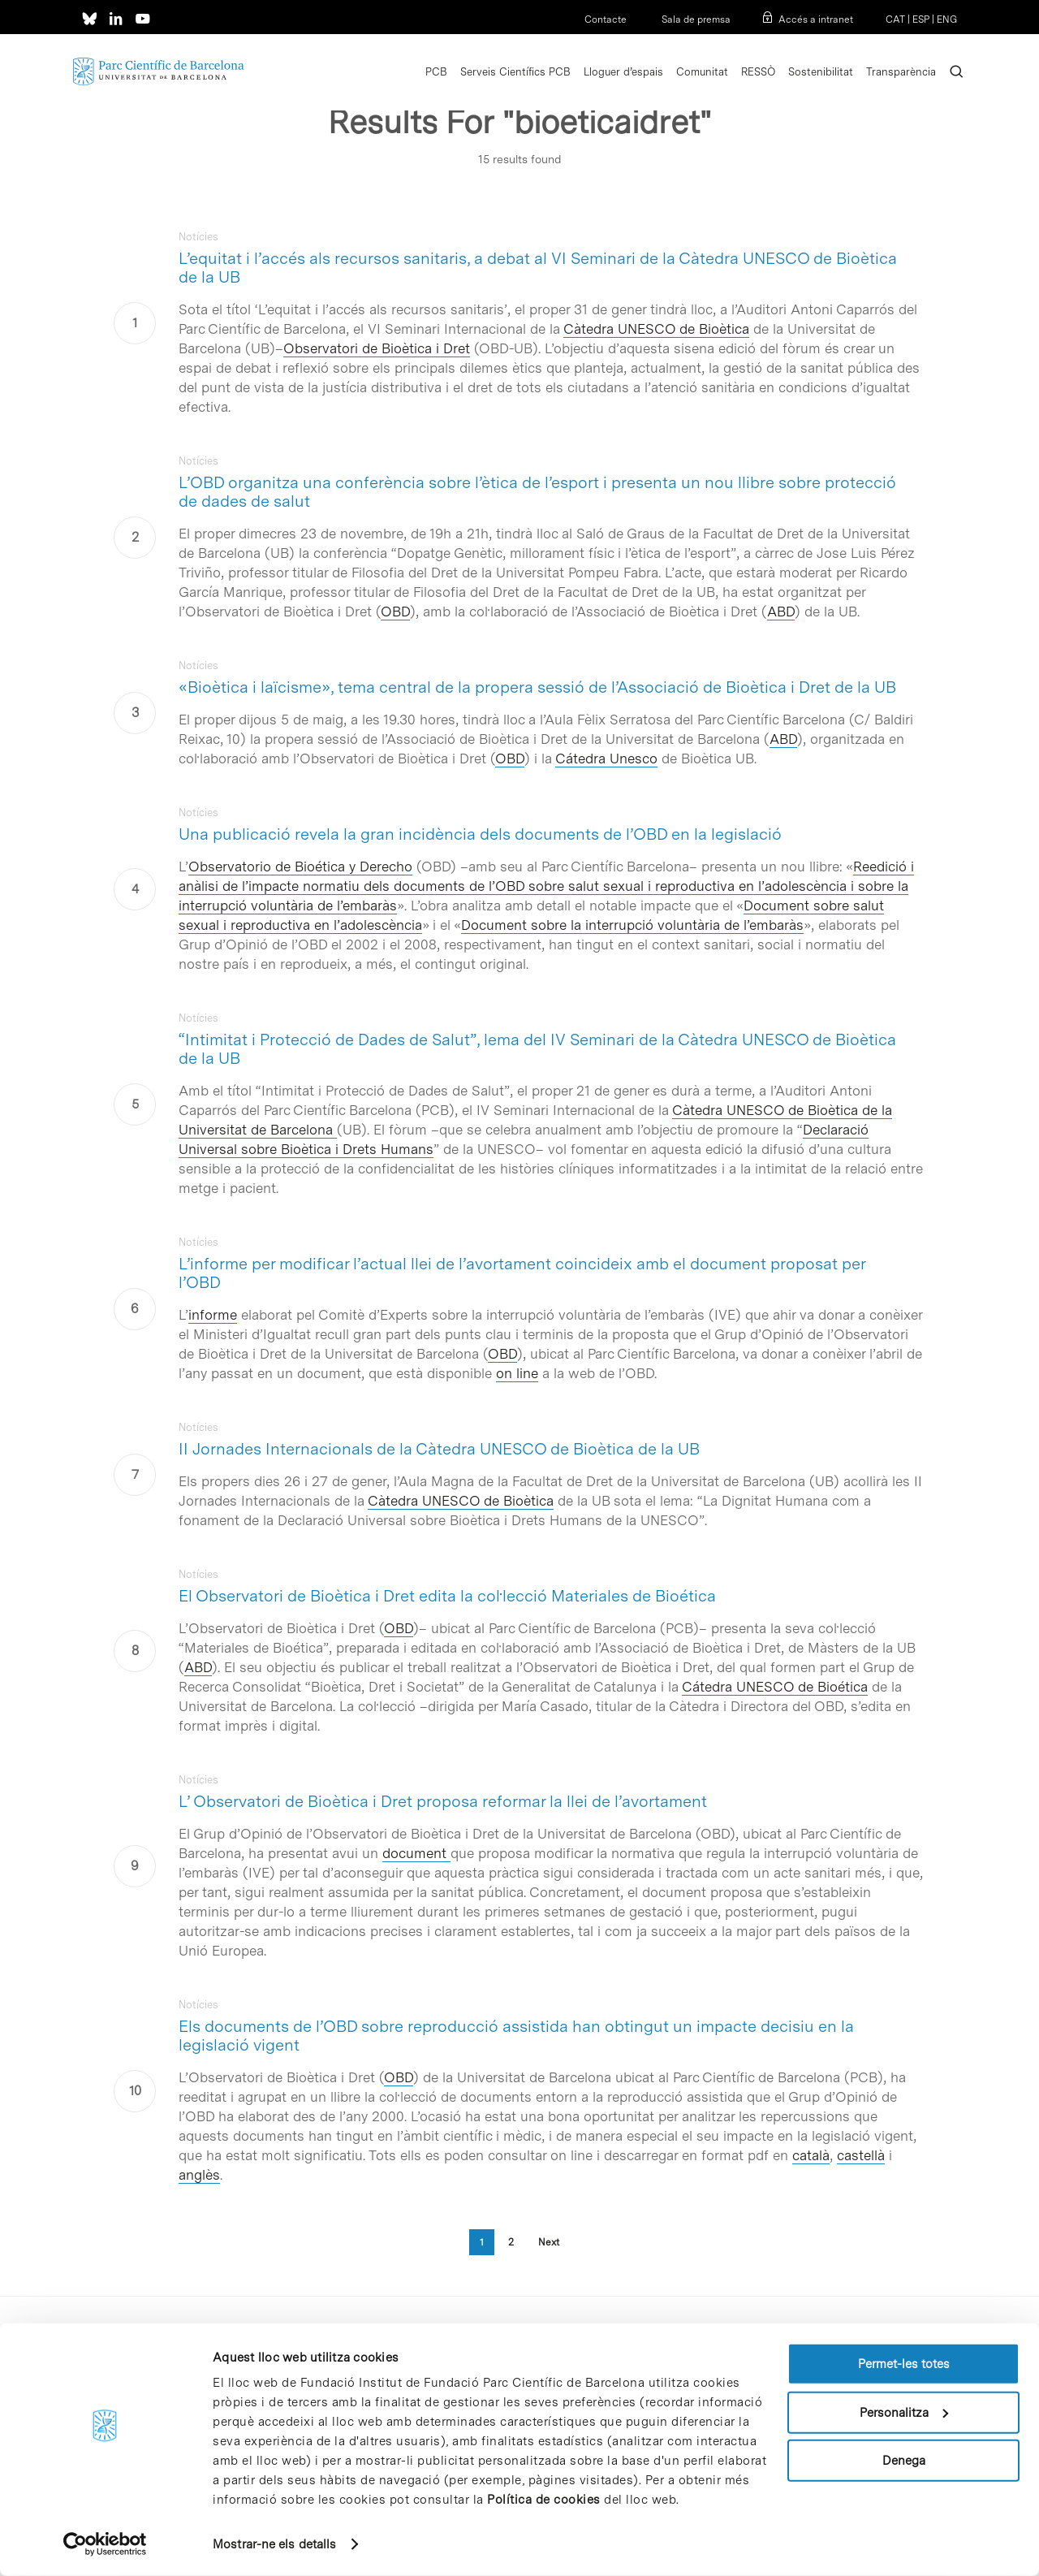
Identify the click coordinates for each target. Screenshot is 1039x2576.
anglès (199, 2175)
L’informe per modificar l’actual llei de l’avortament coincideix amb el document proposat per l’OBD (522, 1273)
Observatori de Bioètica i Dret (376, 348)
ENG (947, 19)
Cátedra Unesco (606, 758)
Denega (903, 2460)
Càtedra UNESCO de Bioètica (656, 329)
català (811, 2155)
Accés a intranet (815, 19)
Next (548, 2242)
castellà (861, 2155)
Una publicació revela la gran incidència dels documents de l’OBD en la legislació (480, 834)
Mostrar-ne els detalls (274, 2544)
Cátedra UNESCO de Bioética (775, 1687)
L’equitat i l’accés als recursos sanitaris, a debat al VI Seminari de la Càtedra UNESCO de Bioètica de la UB (538, 268)
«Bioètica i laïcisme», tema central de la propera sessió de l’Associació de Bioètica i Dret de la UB (537, 687)
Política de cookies (544, 2499)
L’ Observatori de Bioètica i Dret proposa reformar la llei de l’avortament (443, 1801)
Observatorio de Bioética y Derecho (300, 866)
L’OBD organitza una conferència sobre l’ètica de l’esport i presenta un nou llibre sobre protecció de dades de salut (537, 492)
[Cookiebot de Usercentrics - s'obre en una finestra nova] (105, 2544)
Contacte (605, 19)
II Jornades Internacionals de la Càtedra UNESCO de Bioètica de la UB (439, 1449)
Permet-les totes (904, 2364)
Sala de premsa (695, 19)
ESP (920, 19)
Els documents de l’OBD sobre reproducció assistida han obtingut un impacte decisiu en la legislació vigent (516, 2035)
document (416, 1853)
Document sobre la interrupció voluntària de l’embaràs (632, 925)
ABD (781, 611)
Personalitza (904, 2412)
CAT (895, 19)
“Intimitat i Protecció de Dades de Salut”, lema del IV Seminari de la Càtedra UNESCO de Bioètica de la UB (537, 1049)
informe (212, 1315)
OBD (395, 611)
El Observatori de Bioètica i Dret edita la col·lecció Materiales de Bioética (447, 1596)
